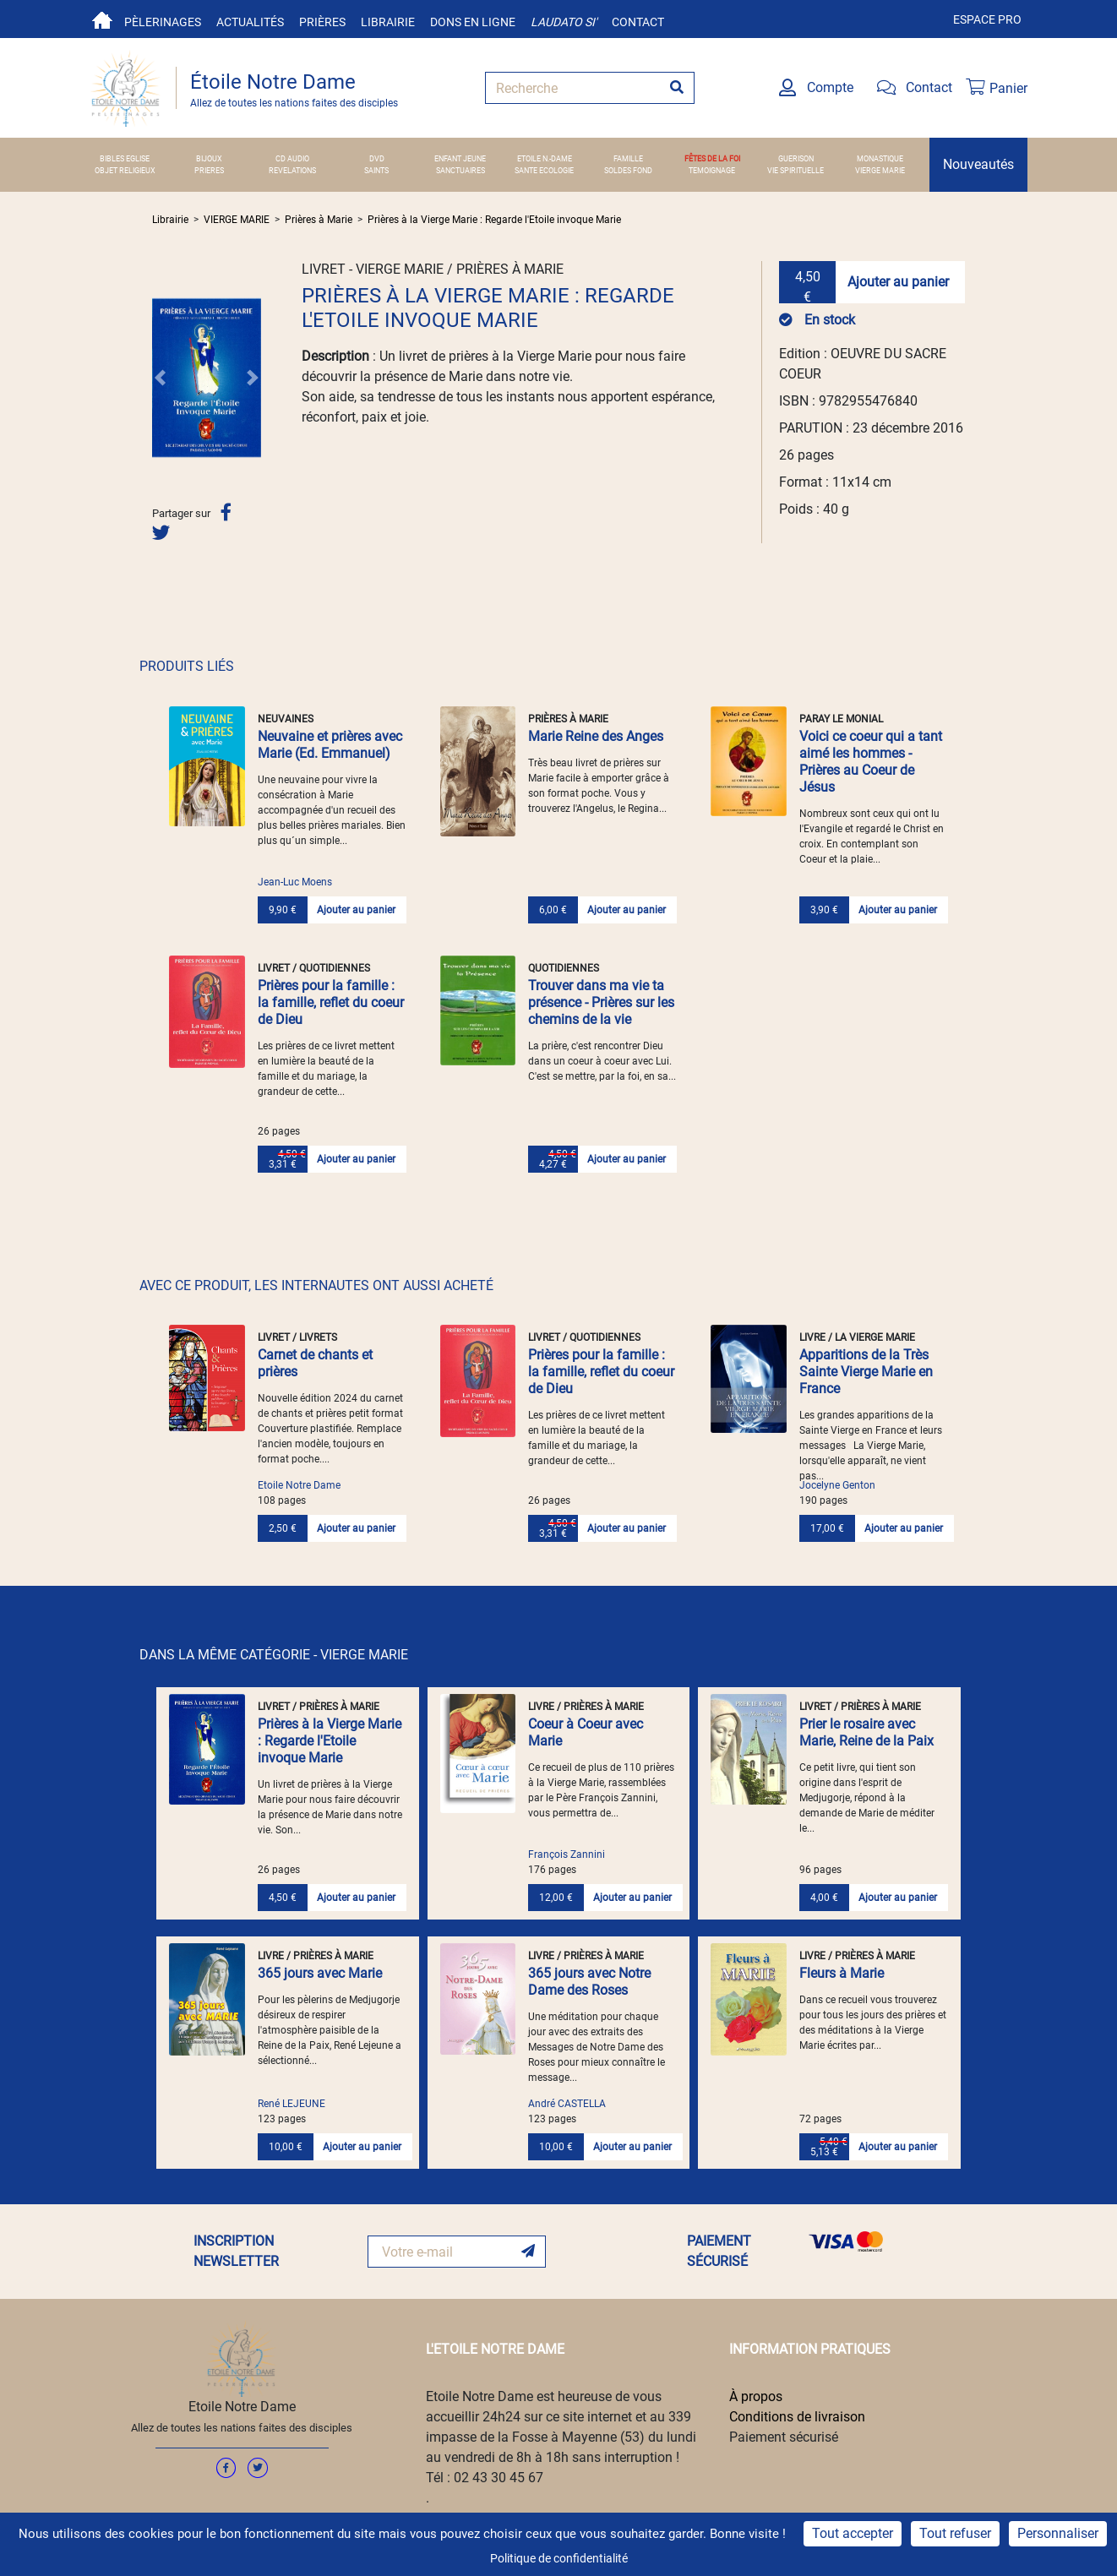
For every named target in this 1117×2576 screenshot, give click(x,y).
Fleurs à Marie (841, 1973)
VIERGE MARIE (880, 170)
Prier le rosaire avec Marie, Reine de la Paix (866, 1732)
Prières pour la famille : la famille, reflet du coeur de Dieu (331, 1002)
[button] (160, 377)
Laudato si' (564, 22)
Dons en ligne (472, 22)
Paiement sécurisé (783, 2437)
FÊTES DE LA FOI (712, 158)
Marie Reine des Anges (595, 736)
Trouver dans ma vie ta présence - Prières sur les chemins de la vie (601, 1002)
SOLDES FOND (628, 170)
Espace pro (987, 19)
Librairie (388, 22)
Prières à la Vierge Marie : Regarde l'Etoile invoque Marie (494, 220)
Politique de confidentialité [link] (559, 2558)
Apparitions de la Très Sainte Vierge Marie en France (866, 1372)
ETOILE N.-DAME (544, 158)
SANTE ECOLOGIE (544, 170)
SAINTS (376, 170)
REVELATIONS (292, 170)
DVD (376, 158)
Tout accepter (852, 2533)
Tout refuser (955, 2533)
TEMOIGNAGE (712, 170)
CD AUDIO (292, 158)
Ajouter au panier (898, 282)
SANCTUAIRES (460, 170)
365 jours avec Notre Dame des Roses (589, 1981)
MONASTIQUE (880, 158)
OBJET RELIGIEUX (125, 170)
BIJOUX (209, 158)
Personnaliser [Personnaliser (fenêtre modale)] (1057, 2533)
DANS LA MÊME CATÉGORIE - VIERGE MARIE (273, 1655)
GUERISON (796, 158)
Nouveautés (978, 164)
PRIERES (209, 170)
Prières (322, 22)
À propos (755, 2396)
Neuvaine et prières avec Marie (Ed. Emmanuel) (330, 744)
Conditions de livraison (797, 2417)
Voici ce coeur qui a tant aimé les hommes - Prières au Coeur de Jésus (870, 761)
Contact (638, 22)
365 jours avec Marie (320, 1973)
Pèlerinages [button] (162, 22)
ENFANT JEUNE (460, 158)
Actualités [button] (250, 22)
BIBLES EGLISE (125, 158)
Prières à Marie (318, 220)
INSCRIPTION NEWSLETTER (236, 2251)
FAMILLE (628, 158)
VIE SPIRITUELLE (795, 170)
